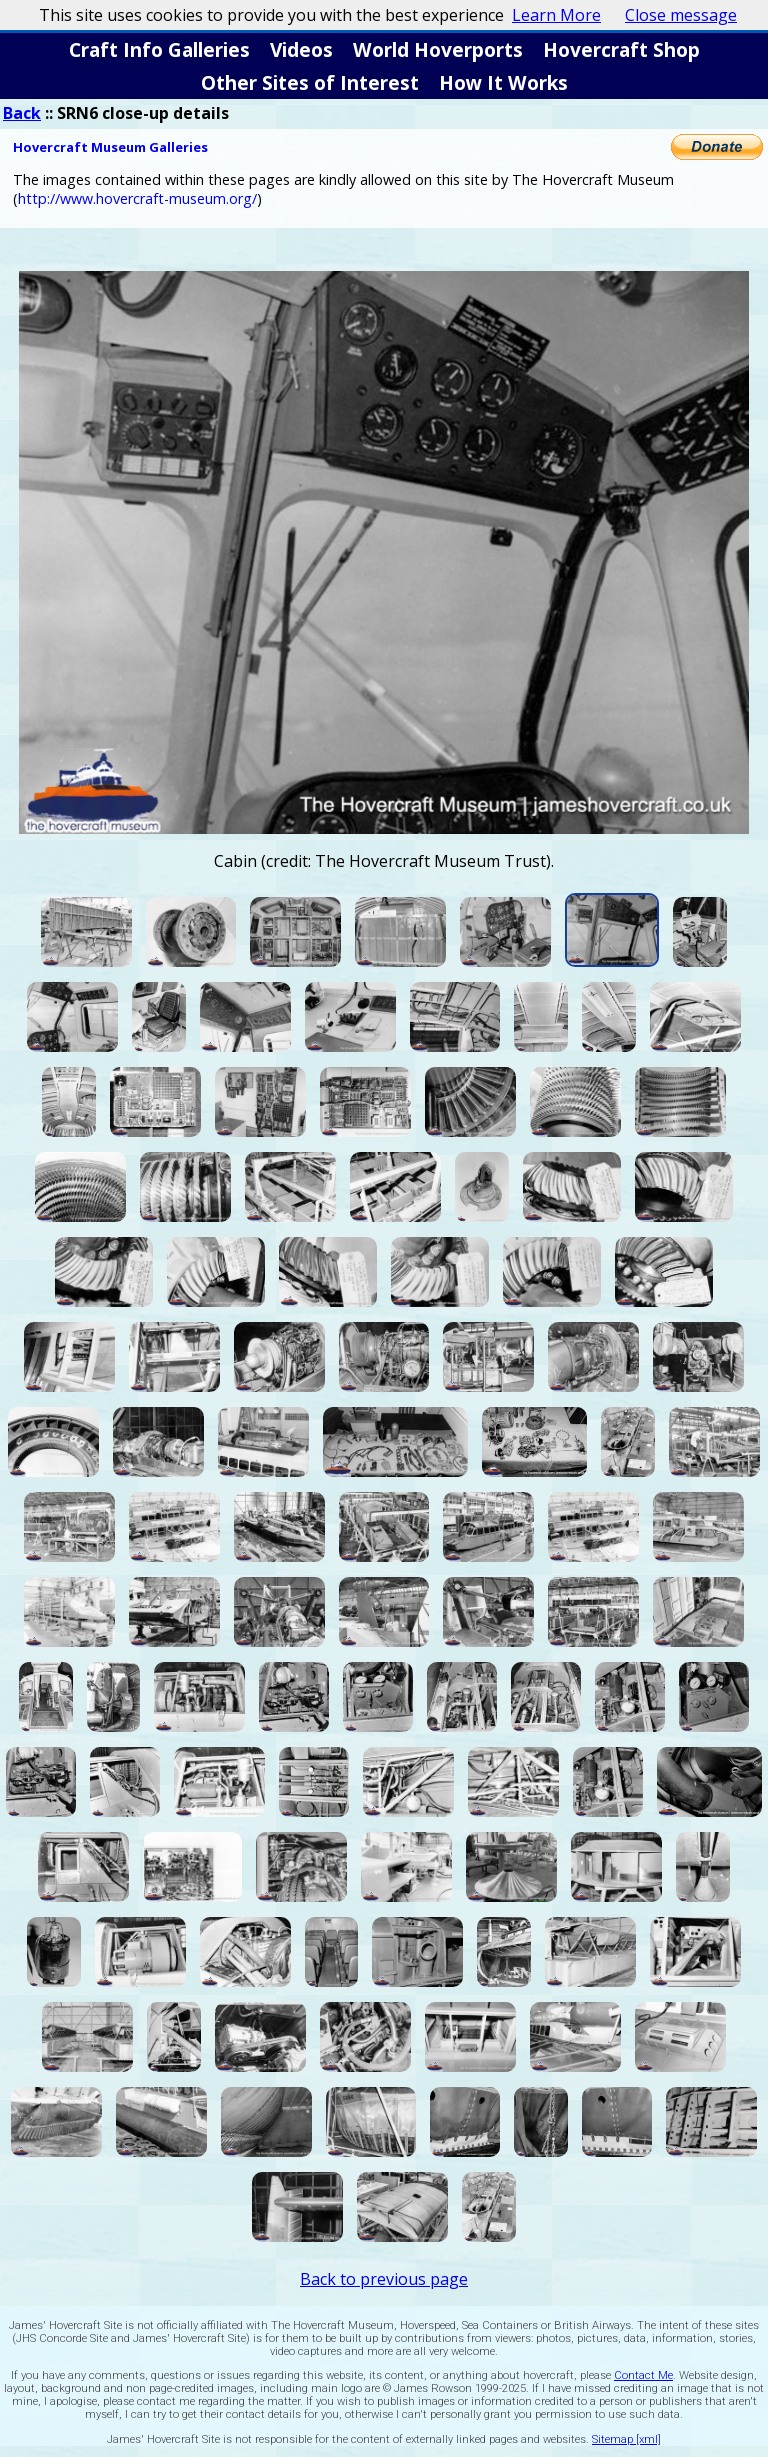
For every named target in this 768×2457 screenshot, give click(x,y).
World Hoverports (438, 49)
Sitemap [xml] (626, 2439)
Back (22, 113)
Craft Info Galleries (159, 49)
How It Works (503, 82)
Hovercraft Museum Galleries (110, 147)
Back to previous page (384, 2279)
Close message (681, 15)
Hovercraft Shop (621, 49)
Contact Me (643, 2375)
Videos (301, 49)
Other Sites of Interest (310, 82)
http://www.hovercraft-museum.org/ (137, 198)
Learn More (556, 15)
